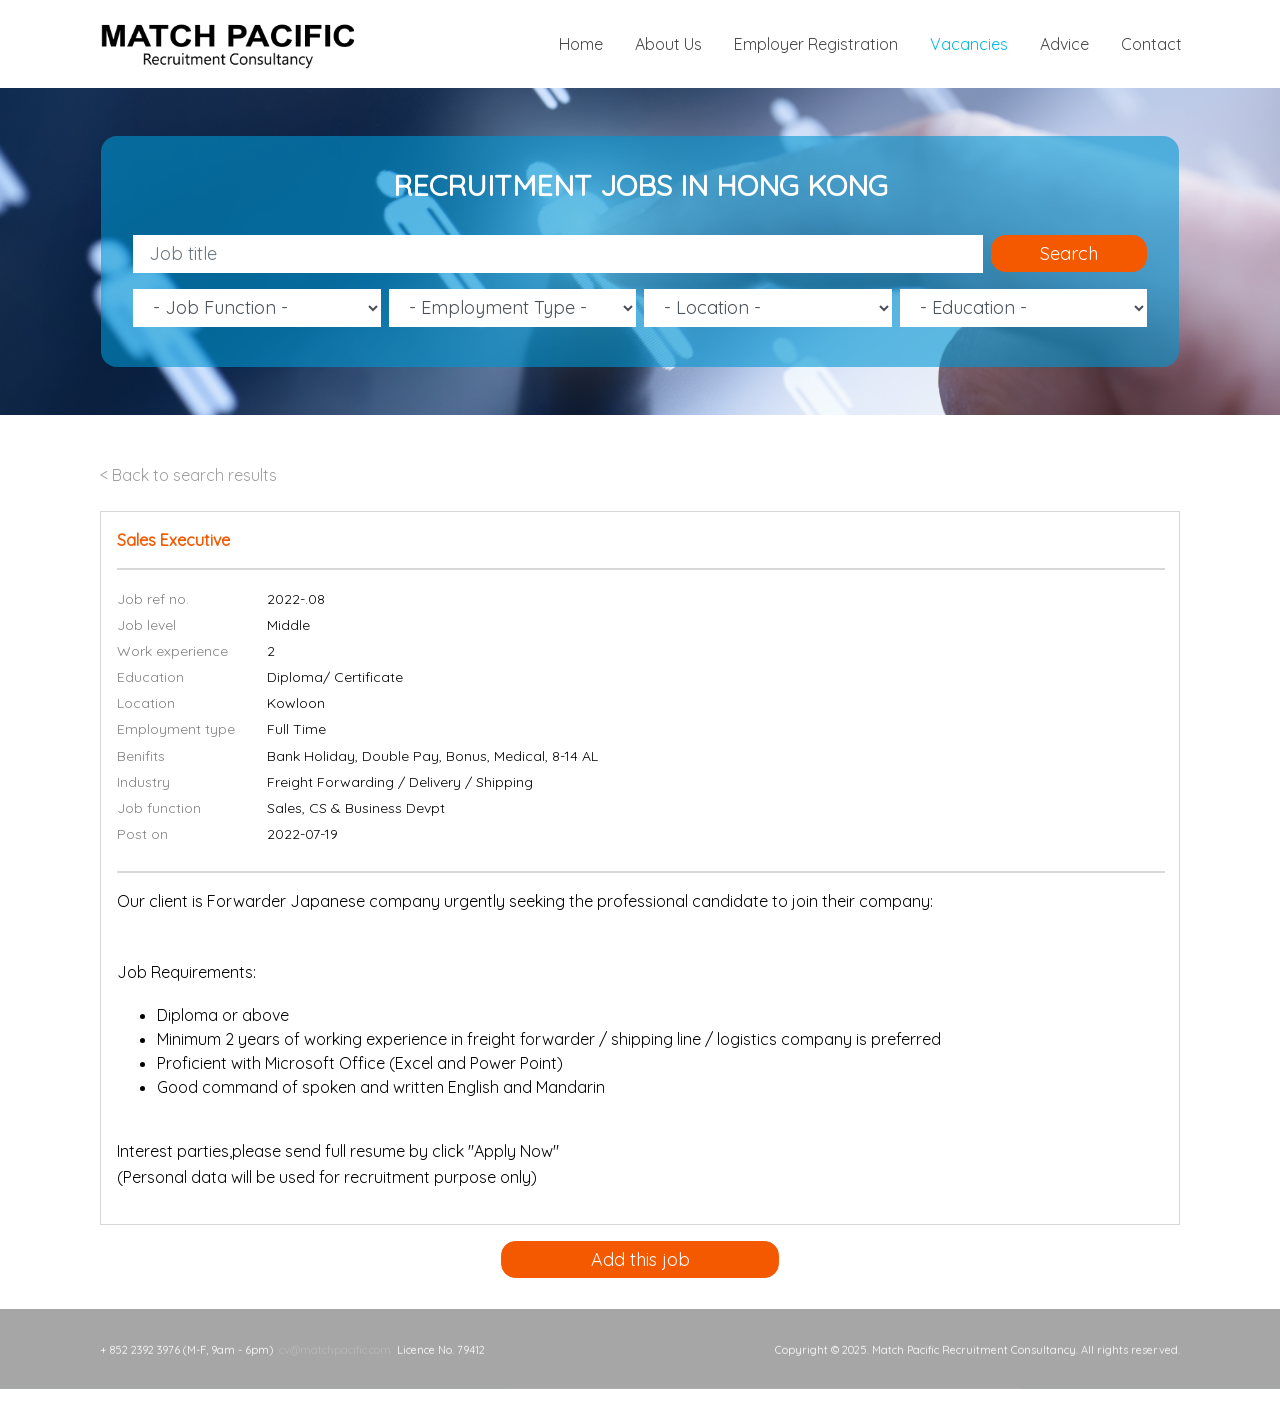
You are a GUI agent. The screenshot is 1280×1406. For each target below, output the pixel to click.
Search (1069, 253)
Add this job (640, 1259)
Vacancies (969, 44)
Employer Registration (816, 44)
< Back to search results (188, 475)
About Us (668, 44)
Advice (1064, 44)
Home (581, 44)
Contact (1151, 44)
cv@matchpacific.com (335, 1336)
